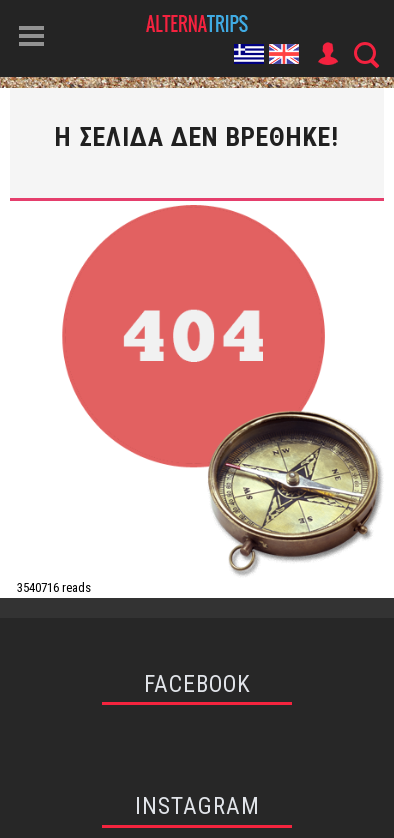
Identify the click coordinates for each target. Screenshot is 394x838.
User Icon (327, 54)
